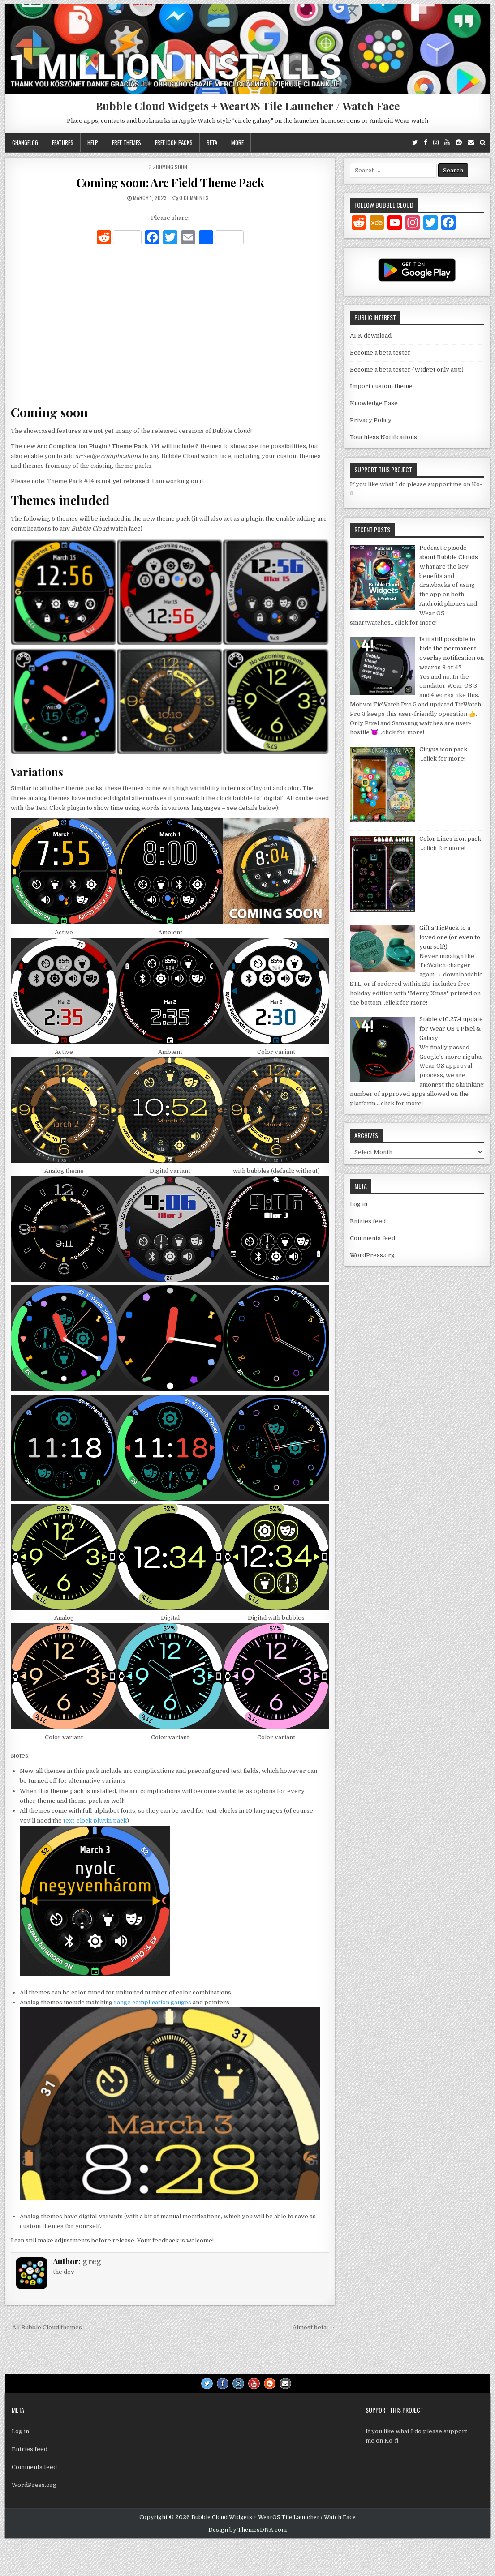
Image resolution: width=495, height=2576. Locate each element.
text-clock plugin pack (95, 1820)
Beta (212, 142)
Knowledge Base (374, 403)
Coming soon (171, 167)
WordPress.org (372, 1255)
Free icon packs (174, 142)
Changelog (25, 142)
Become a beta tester (380, 352)
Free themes (126, 142)
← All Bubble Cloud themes (43, 2327)
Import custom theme (381, 386)
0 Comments (194, 197)
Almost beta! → (314, 2327)
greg (92, 2261)
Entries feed (368, 1221)
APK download (371, 335)
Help (92, 142)
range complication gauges (152, 2002)
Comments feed (372, 1238)
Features (62, 142)
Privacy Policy (371, 420)
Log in (358, 1204)
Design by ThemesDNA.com (247, 2530)
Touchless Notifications (383, 437)
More (237, 142)
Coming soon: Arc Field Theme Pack (170, 182)
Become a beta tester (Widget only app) (407, 369)
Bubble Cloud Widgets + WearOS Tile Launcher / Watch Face (247, 105)
